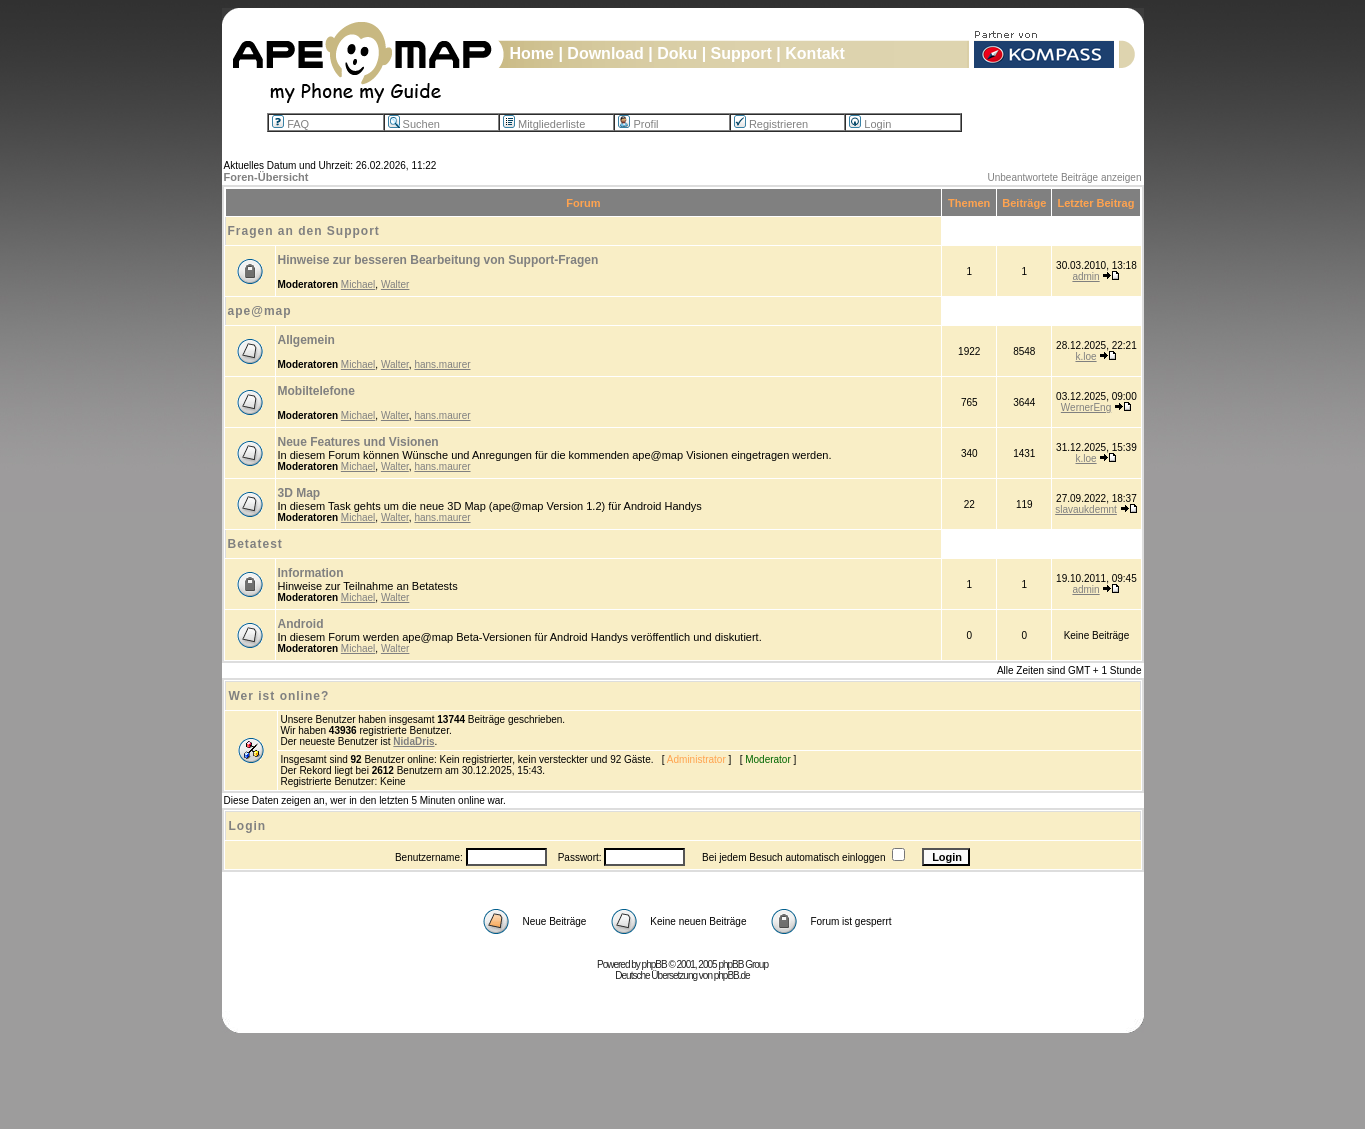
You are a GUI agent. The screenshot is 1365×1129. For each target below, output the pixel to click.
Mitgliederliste (544, 124)
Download (605, 53)
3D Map (299, 493)
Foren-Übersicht (266, 177)
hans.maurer (442, 364)
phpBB (654, 964)
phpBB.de (732, 975)
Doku (677, 53)
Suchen (414, 124)
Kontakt (815, 53)
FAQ (290, 124)
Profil (638, 124)
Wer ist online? (279, 696)
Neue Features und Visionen (358, 442)
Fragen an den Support (304, 231)
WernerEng (1086, 407)
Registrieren (771, 124)
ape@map (260, 311)
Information (311, 573)
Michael (358, 284)
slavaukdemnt (1086, 509)
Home (532, 53)
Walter (395, 284)
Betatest (255, 544)
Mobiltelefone (316, 391)
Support (741, 53)
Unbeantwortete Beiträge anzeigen (1065, 177)
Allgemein (306, 340)
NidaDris (413, 741)
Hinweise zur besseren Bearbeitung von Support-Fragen (438, 260)
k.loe (1085, 356)
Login (870, 124)
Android (301, 624)
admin (1085, 276)
